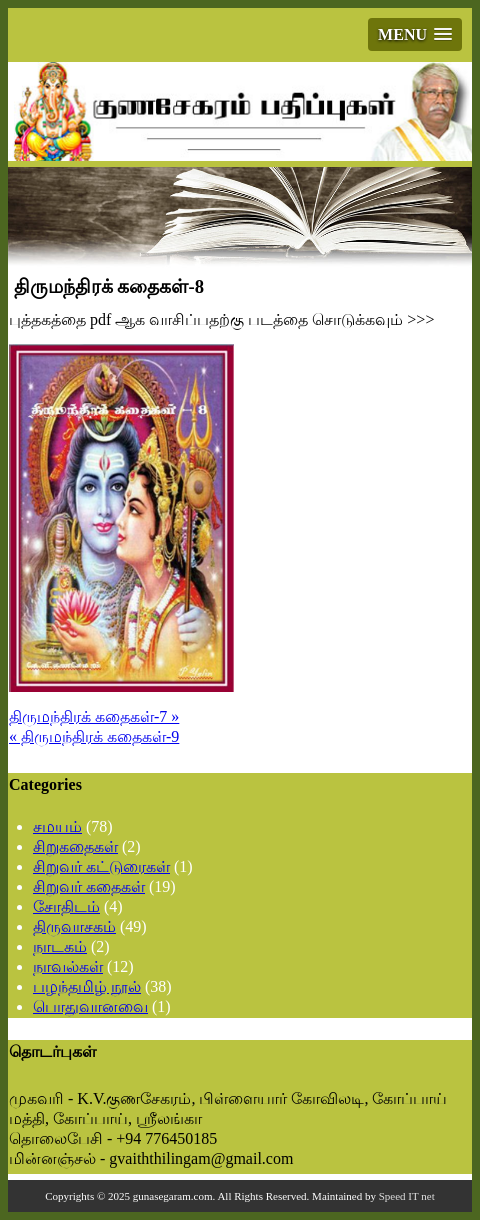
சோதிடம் (66, 906)
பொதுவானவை (90, 1006)
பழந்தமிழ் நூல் (87, 986)
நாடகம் (60, 946)
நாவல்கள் (68, 966)
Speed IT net (407, 1196)
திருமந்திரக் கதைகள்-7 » (94, 716)
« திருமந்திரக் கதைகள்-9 (94, 736)
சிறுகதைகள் (75, 846)
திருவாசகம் (74, 926)
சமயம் (57, 826)
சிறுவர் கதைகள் (89, 886)
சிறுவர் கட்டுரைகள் (101, 866)
